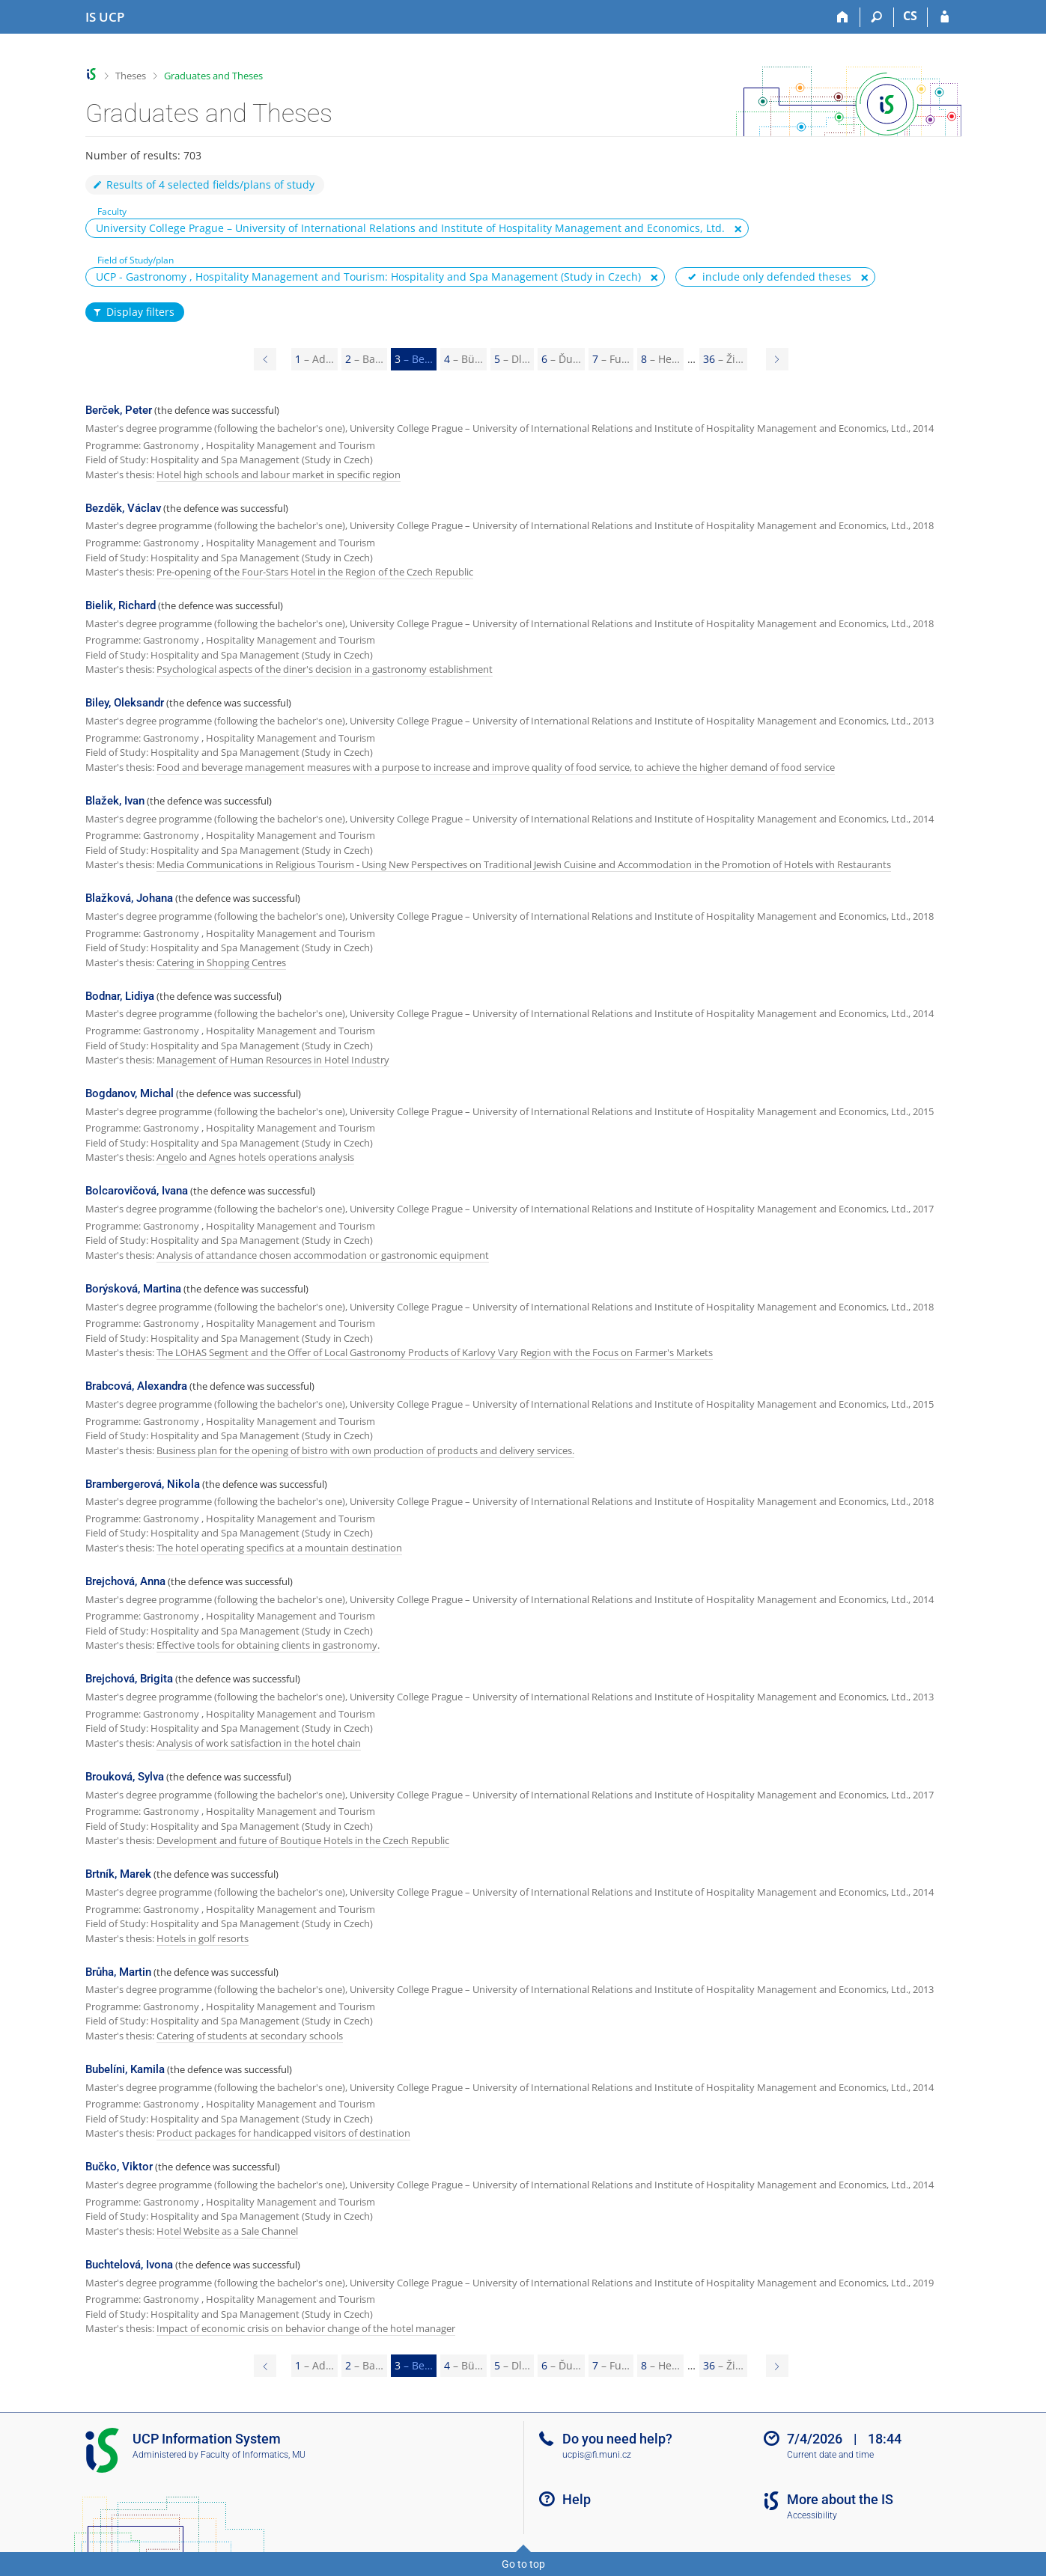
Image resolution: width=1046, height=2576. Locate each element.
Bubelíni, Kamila (125, 2069)
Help (576, 2499)
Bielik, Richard (120, 605)
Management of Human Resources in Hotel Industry (272, 1059)
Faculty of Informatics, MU (253, 2455)
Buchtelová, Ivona (129, 2264)
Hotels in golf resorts (202, 1938)
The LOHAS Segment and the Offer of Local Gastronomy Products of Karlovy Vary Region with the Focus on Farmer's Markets (434, 1352)
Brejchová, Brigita (129, 1678)
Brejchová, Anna (125, 1581)
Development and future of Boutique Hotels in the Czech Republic (302, 1840)
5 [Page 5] (512, 359)
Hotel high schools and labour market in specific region (278, 474)
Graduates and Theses (213, 75)
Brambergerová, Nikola (142, 1484)
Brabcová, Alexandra (136, 1386)
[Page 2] (265, 359)
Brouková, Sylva (124, 1776)
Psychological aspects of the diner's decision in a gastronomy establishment (324, 669)
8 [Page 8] (660, 359)
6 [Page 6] (561, 359)
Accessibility (812, 2515)
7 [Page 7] (611, 359)
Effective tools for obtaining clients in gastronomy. (268, 1645)
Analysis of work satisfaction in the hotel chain (258, 1743)
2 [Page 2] (364, 359)
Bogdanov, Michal (129, 1093)
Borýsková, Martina (133, 1288)
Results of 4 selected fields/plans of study (203, 184)
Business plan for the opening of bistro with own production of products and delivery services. (365, 1450)
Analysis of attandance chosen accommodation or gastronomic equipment (322, 1255)
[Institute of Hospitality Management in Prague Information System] (104, 17)
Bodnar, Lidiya (119, 996)
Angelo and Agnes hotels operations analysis (255, 1157)
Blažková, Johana (129, 898)
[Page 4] (777, 359)
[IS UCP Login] (944, 17)
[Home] (843, 17)
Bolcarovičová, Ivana (136, 1190)
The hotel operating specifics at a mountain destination (279, 1547)
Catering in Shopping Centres (221, 962)
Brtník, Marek (118, 1874)
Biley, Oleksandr (124, 702)
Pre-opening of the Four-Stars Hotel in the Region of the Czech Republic (314, 572)
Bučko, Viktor (119, 2166)
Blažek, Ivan (115, 801)
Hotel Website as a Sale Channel (227, 2231)
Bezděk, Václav (123, 508)
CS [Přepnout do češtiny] (910, 15)
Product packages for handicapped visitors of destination (283, 2133)
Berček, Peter (118, 410)
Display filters (133, 312)
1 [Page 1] (314, 359)
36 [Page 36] (723, 359)
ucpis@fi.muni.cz (596, 2455)
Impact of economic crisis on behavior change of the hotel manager (305, 2328)
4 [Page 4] (463, 359)
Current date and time (830, 2455)
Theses (130, 75)
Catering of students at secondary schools (249, 2035)
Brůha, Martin (118, 1972)
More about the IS (840, 2499)
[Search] (877, 17)
